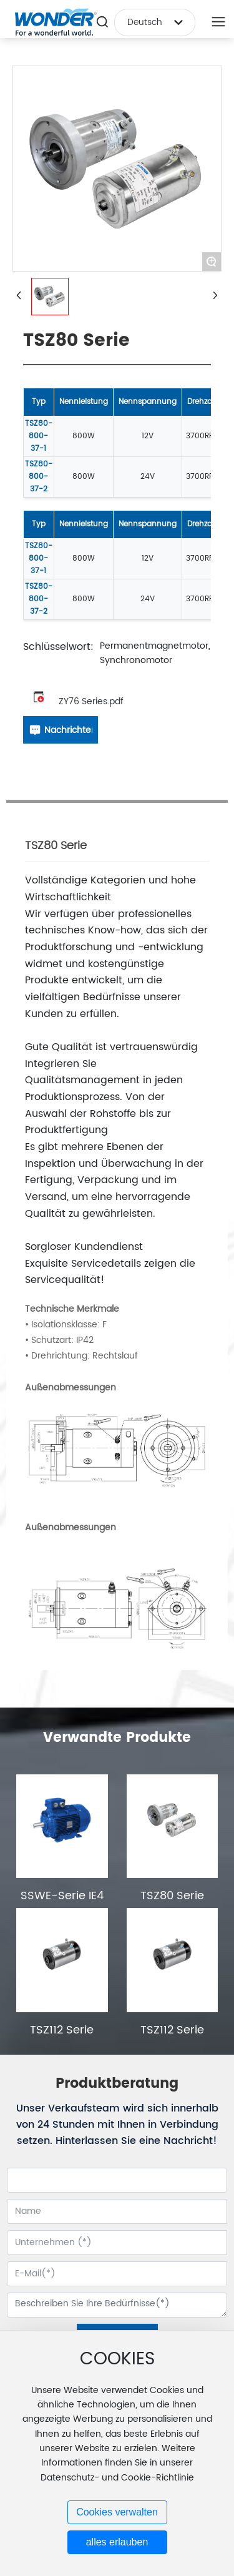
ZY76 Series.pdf (91, 701)
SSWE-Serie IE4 (62, 1896)
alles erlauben (117, 2542)
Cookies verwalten (117, 2512)
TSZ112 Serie (62, 2030)
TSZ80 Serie (172, 1896)
